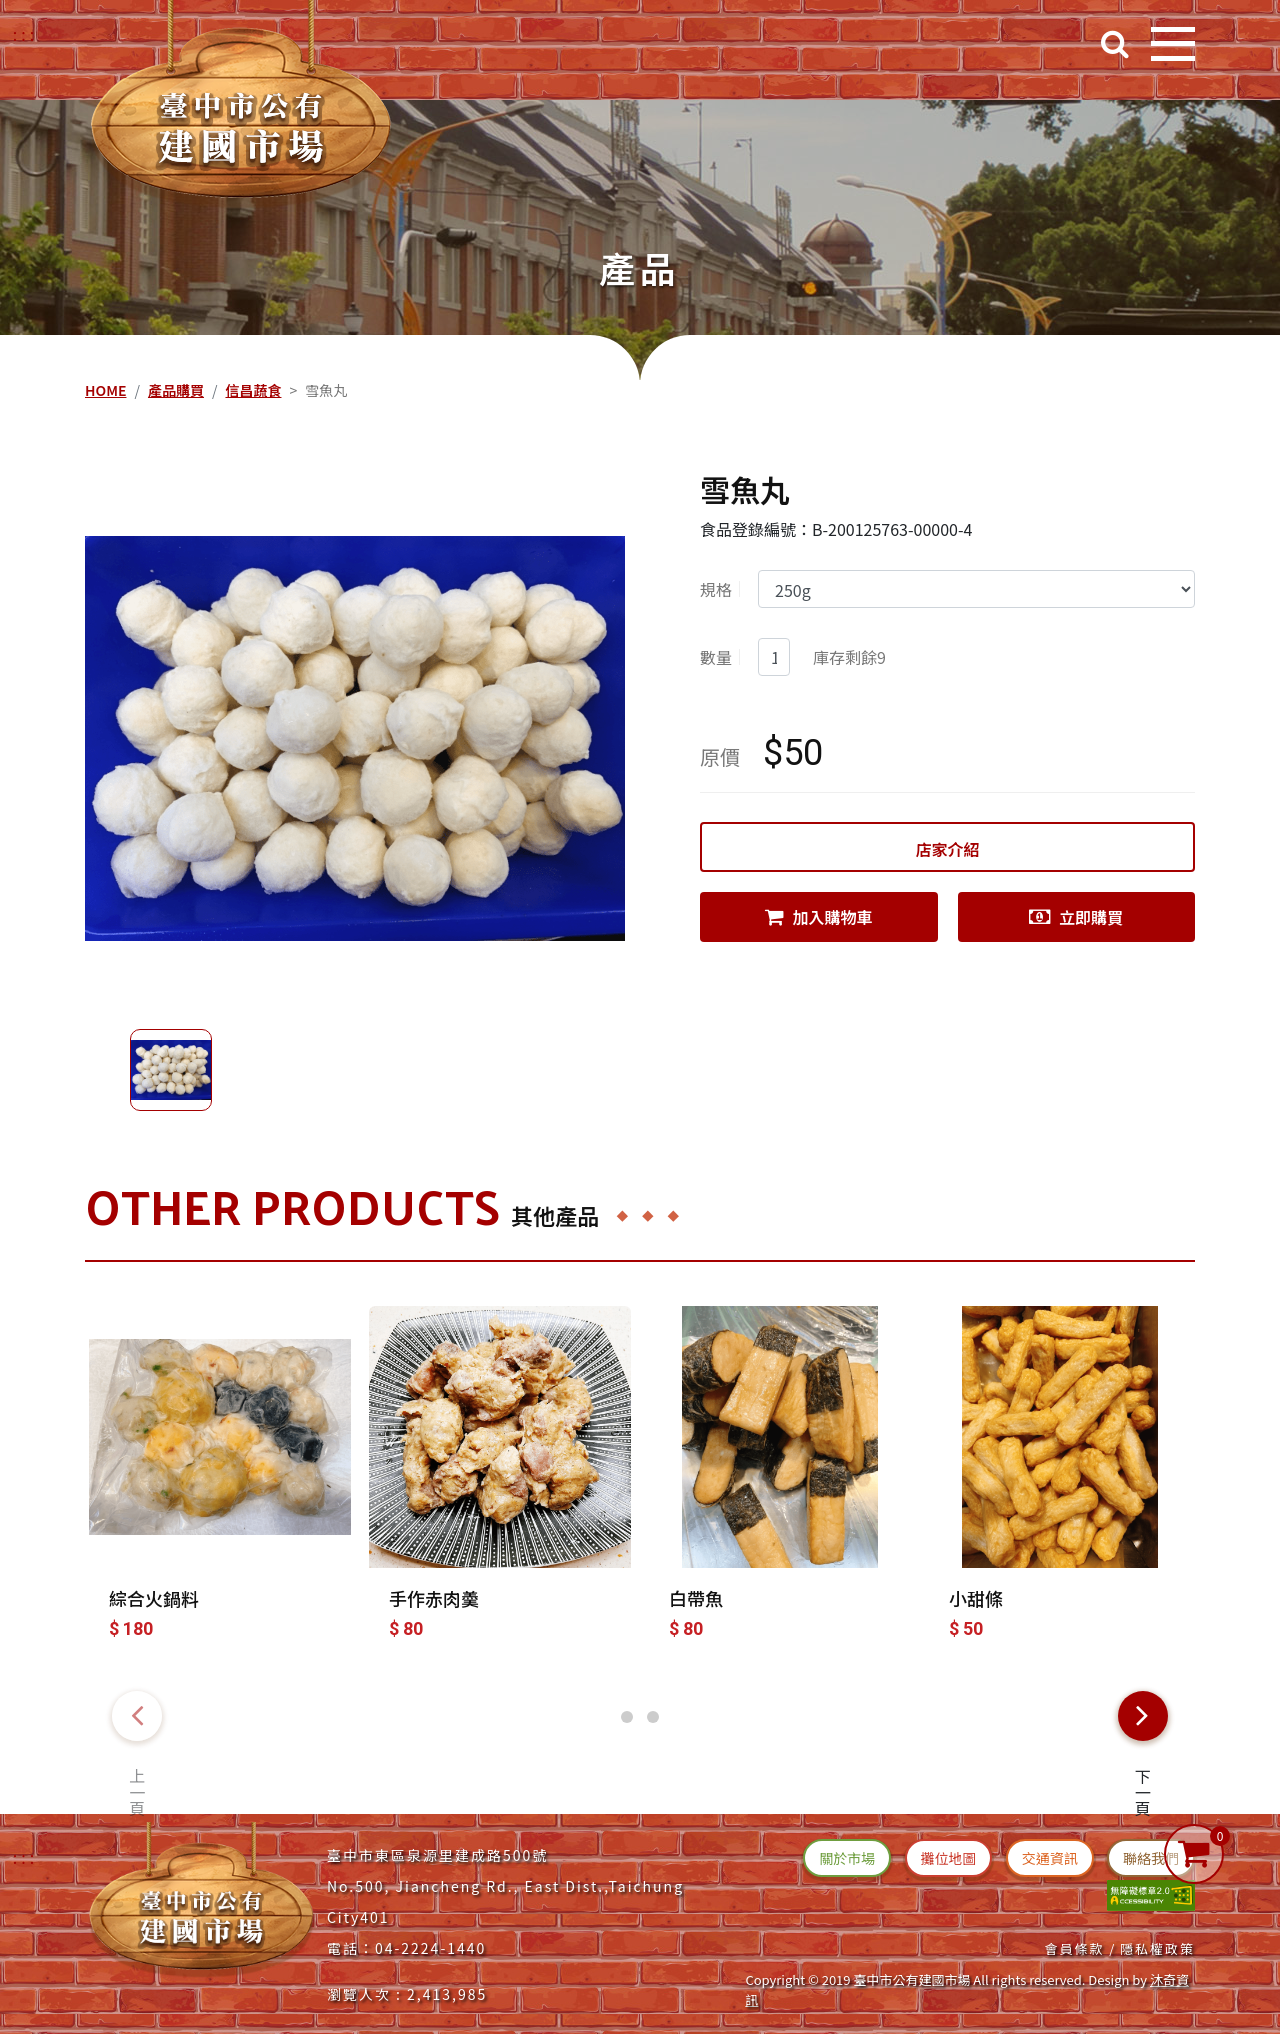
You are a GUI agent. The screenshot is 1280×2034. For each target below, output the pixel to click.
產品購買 (176, 390)
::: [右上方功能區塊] (25, 34)
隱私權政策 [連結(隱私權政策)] (1157, 1948)
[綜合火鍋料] (220, 1484)
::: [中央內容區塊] (93, 362)
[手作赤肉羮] (500, 1484)
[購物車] (1194, 1854)
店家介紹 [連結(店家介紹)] (947, 849)
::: (25, 1857)
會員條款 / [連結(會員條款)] (1080, 1948)
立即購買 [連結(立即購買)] (1076, 917)
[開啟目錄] (1173, 44)
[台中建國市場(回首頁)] (240, 106)
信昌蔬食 (253, 390)
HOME (105, 390)
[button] (627, 1717)
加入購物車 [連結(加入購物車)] (819, 917)
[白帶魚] (780, 1484)
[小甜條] (1060, 1484)
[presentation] (137, 1716)
